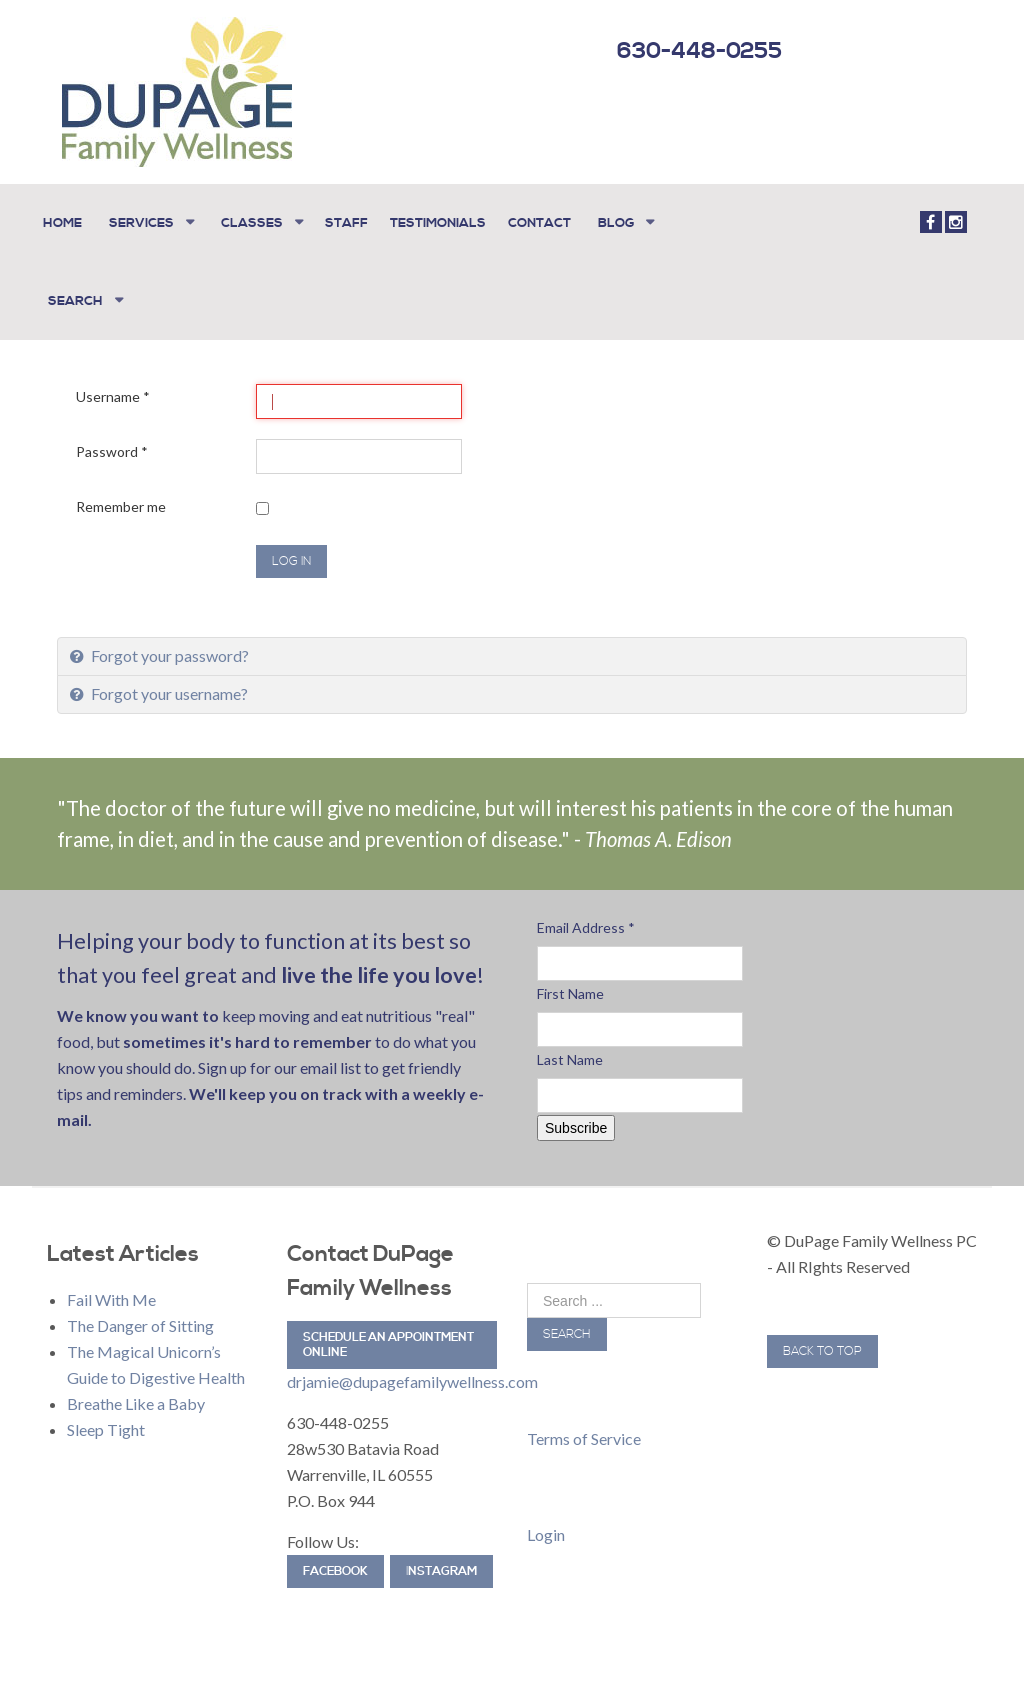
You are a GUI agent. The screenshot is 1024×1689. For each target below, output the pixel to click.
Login (546, 1530)
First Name (570, 989)
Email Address (586, 923)
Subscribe (576, 1124)
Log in (291, 557)
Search (567, 1330)
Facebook (335, 1567)
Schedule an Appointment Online (388, 1341)
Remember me (121, 502)
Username (113, 392)
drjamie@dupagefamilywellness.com (412, 1377)
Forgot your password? (168, 651)
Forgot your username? (168, 689)
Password (112, 447)
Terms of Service (584, 1434)
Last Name (570, 1055)
